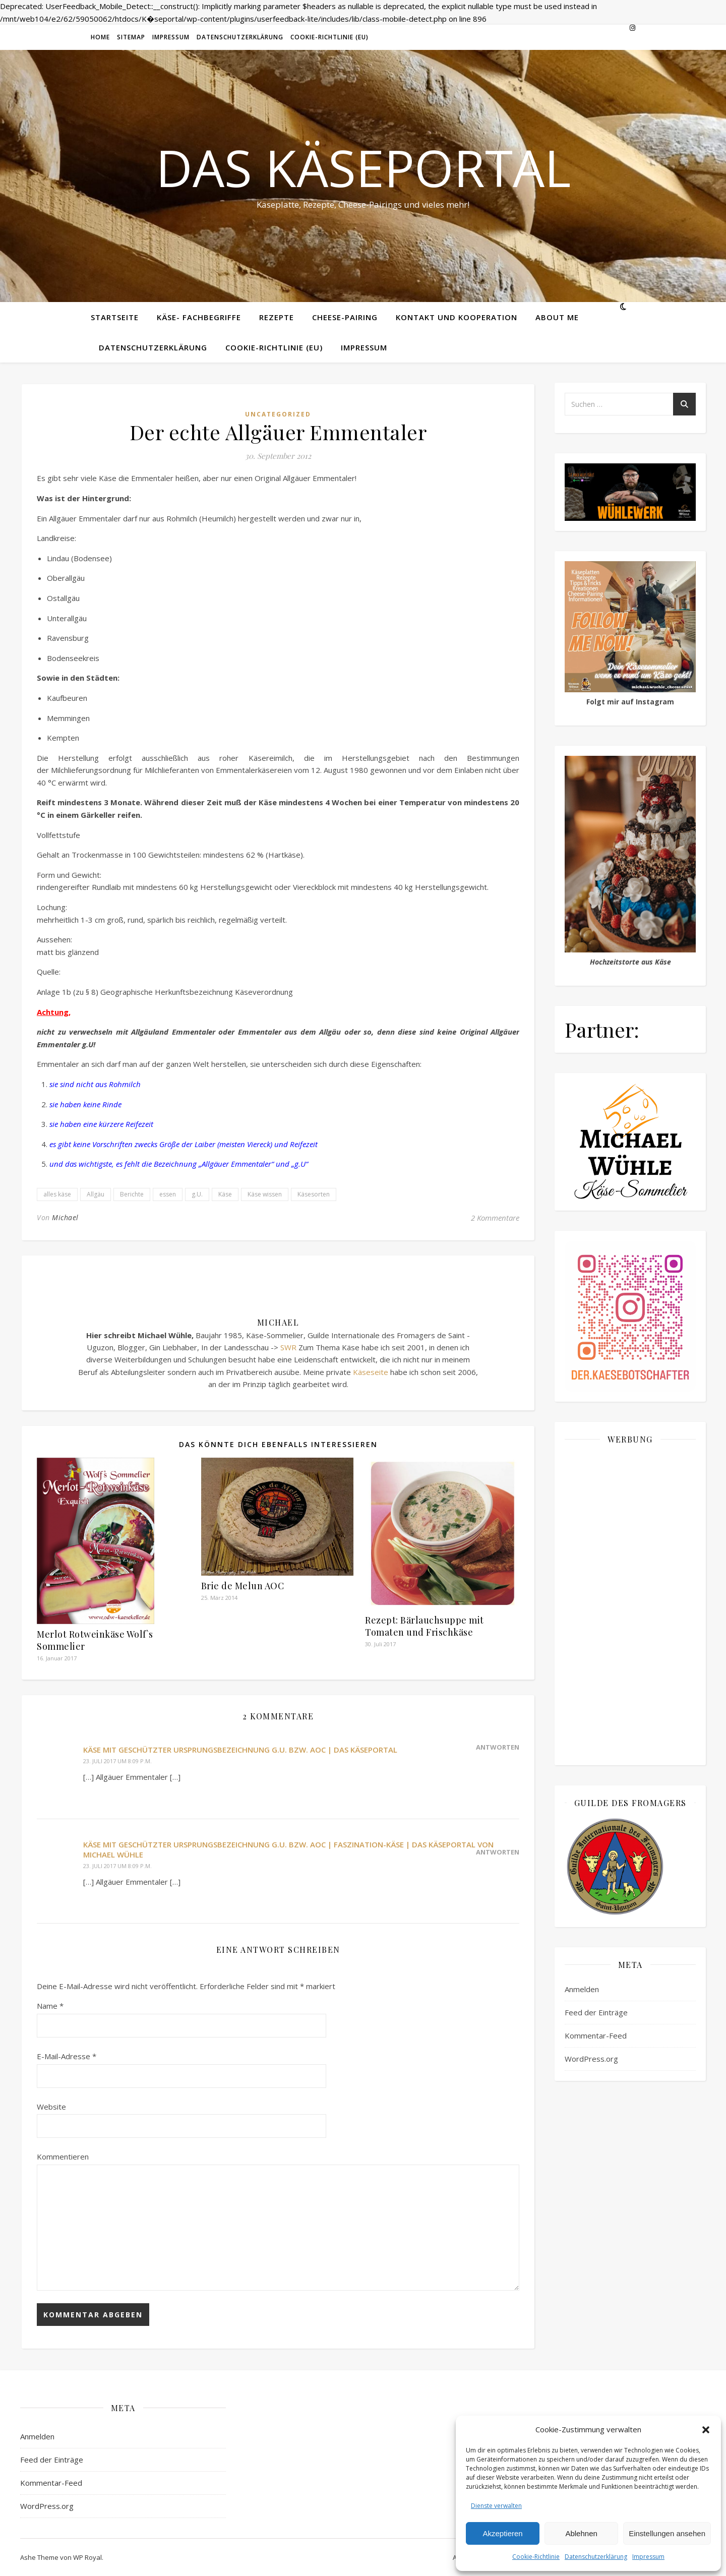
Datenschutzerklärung (596, 2556)
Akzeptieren (502, 2533)
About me (557, 317)
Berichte (132, 1194)
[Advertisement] (630, 1604)
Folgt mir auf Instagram (630, 701)
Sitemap (131, 37)
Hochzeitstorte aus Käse (630, 962)
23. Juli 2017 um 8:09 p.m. (117, 1761)
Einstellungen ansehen (667, 2533)
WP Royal (87, 2557)
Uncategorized (278, 414)
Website (51, 2107)
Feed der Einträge (596, 2012)
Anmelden (582, 1989)
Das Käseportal (363, 167)
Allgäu (95, 1194)
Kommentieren (63, 2156)
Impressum (648, 2556)
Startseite (115, 317)
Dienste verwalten (496, 2505)
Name (50, 2006)
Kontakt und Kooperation (456, 317)
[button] (706, 2430)
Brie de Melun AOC (242, 1586)
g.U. (197, 1194)
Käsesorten (313, 1194)
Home (100, 37)
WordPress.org (591, 2059)
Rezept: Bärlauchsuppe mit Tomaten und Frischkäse (424, 1626)
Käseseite (370, 1372)
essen (167, 1194)
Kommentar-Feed (596, 2035)
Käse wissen (265, 1194)
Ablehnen (581, 2533)
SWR (288, 1347)
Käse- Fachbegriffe (199, 317)
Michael (65, 1217)
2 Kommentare (495, 1218)
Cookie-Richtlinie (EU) (329, 37)
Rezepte (276, 317)
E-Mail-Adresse (66, 2056)
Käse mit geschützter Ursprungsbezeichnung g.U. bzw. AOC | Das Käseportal (240, 1750)
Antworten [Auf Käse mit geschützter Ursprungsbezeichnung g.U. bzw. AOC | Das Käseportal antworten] (497, 1747)
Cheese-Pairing (345, 317)
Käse (225, 1194)
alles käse (57, 1194)
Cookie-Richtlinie (536, 2556)
